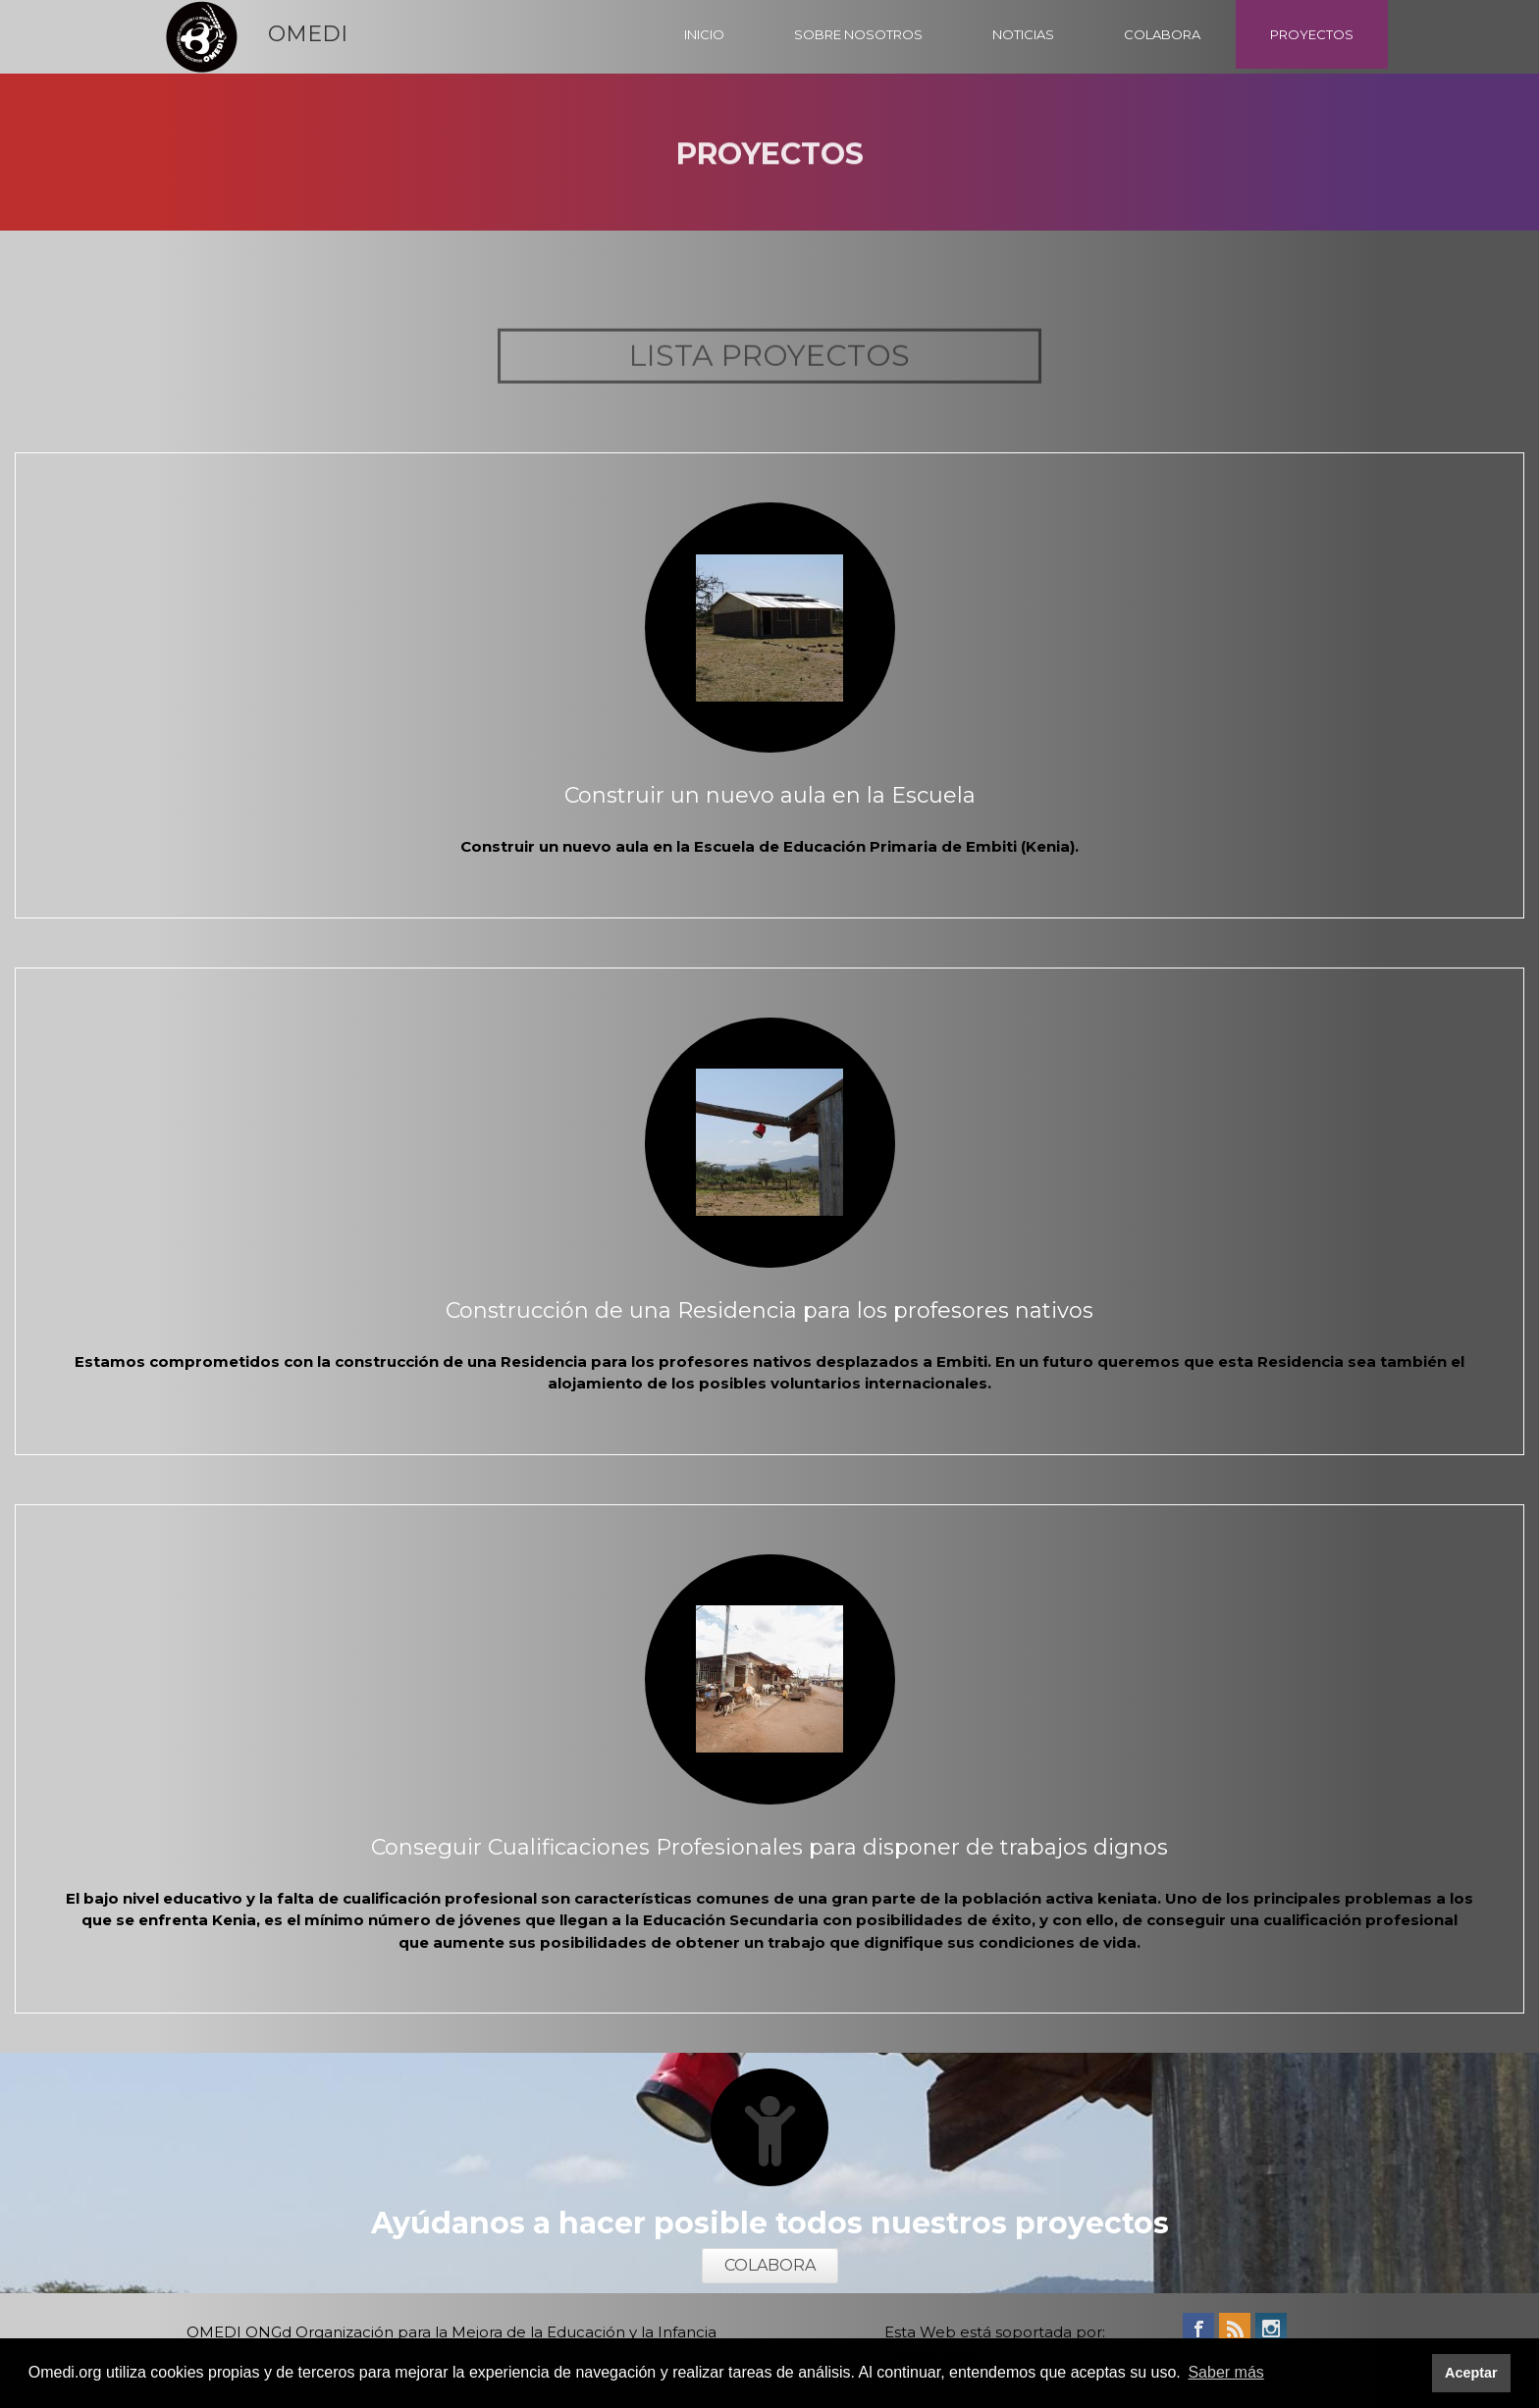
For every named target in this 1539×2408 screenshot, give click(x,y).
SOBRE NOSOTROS (858, 34)
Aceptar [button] (1471, 2373)
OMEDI (307, 34)
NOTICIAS (1023, 34)
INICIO (704, 34)
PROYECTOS (1311, 34)
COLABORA (1162, 34)
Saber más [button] (1225, 2372)
